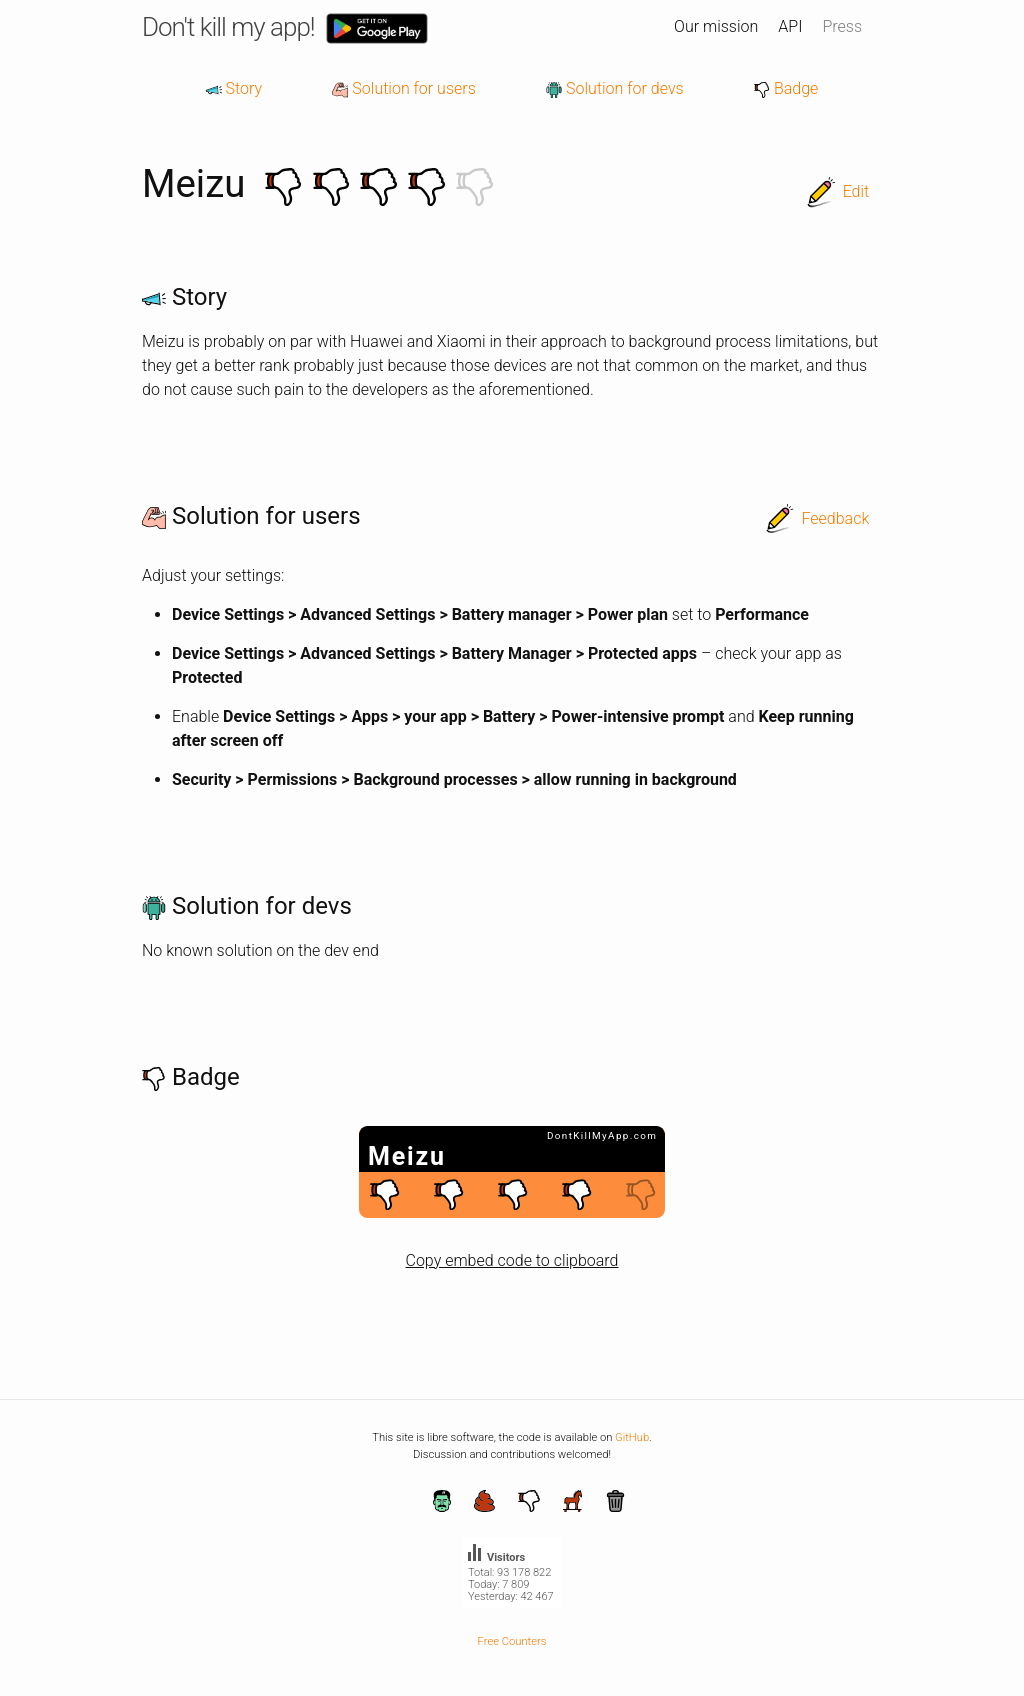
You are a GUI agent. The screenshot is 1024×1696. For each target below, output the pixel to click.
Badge (786, 88)
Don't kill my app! (228, 27)
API (790, 26)
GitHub (632, 1437)
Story (234, 88)
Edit (856, 191)
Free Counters (512, 1641)
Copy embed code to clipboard (512, 1260)
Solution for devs (615, 88)
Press (842, 26)
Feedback (835, 518)
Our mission (716, 26)
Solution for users (403, 88)
